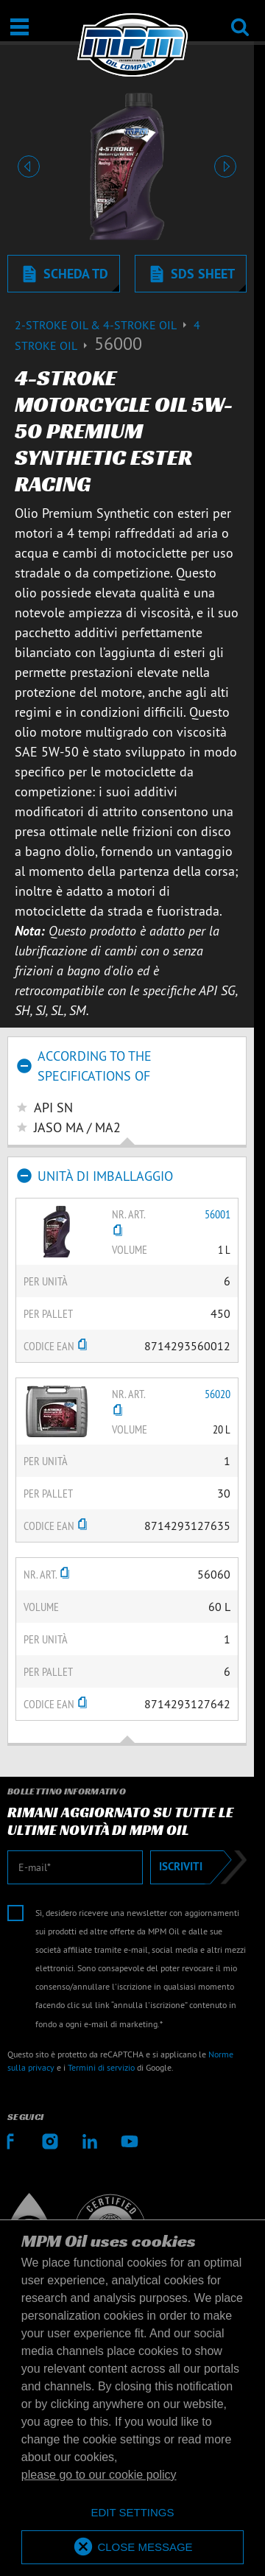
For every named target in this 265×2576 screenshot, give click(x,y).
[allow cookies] (132, 2547)
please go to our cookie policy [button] (99, 2474)
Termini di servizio (101, 2067)
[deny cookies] (132, 2513)
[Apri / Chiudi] (19, 27)
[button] (29, 166)
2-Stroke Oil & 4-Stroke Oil (104, 324)
